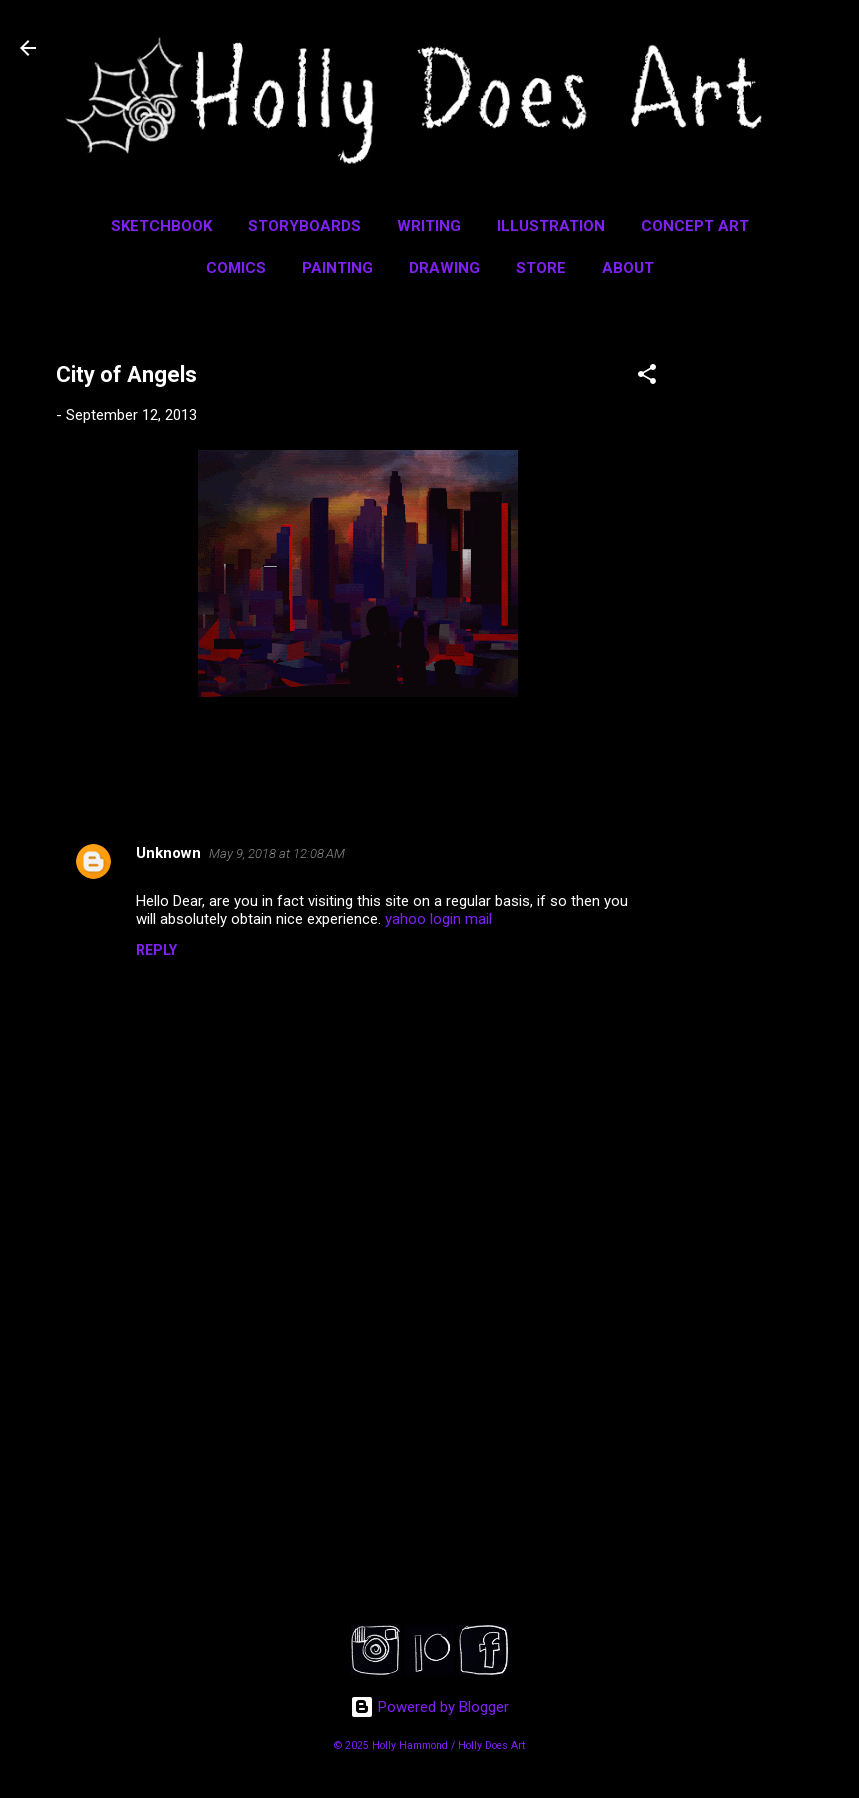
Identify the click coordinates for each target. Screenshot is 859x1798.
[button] (647, 377)
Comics (236, 268)
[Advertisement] (779, 632)
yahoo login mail (438, 919)
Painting (337, 268)
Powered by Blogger (429, 1707)
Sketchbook (161, 226)
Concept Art (695, 226)
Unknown (168, 853)
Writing (429, 226)
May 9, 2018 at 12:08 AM (277, 853)
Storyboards (304, 226)
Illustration (551, 226)
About (628, 268)
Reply (156, 950)
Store (541, 268)
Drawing (444, 268)
